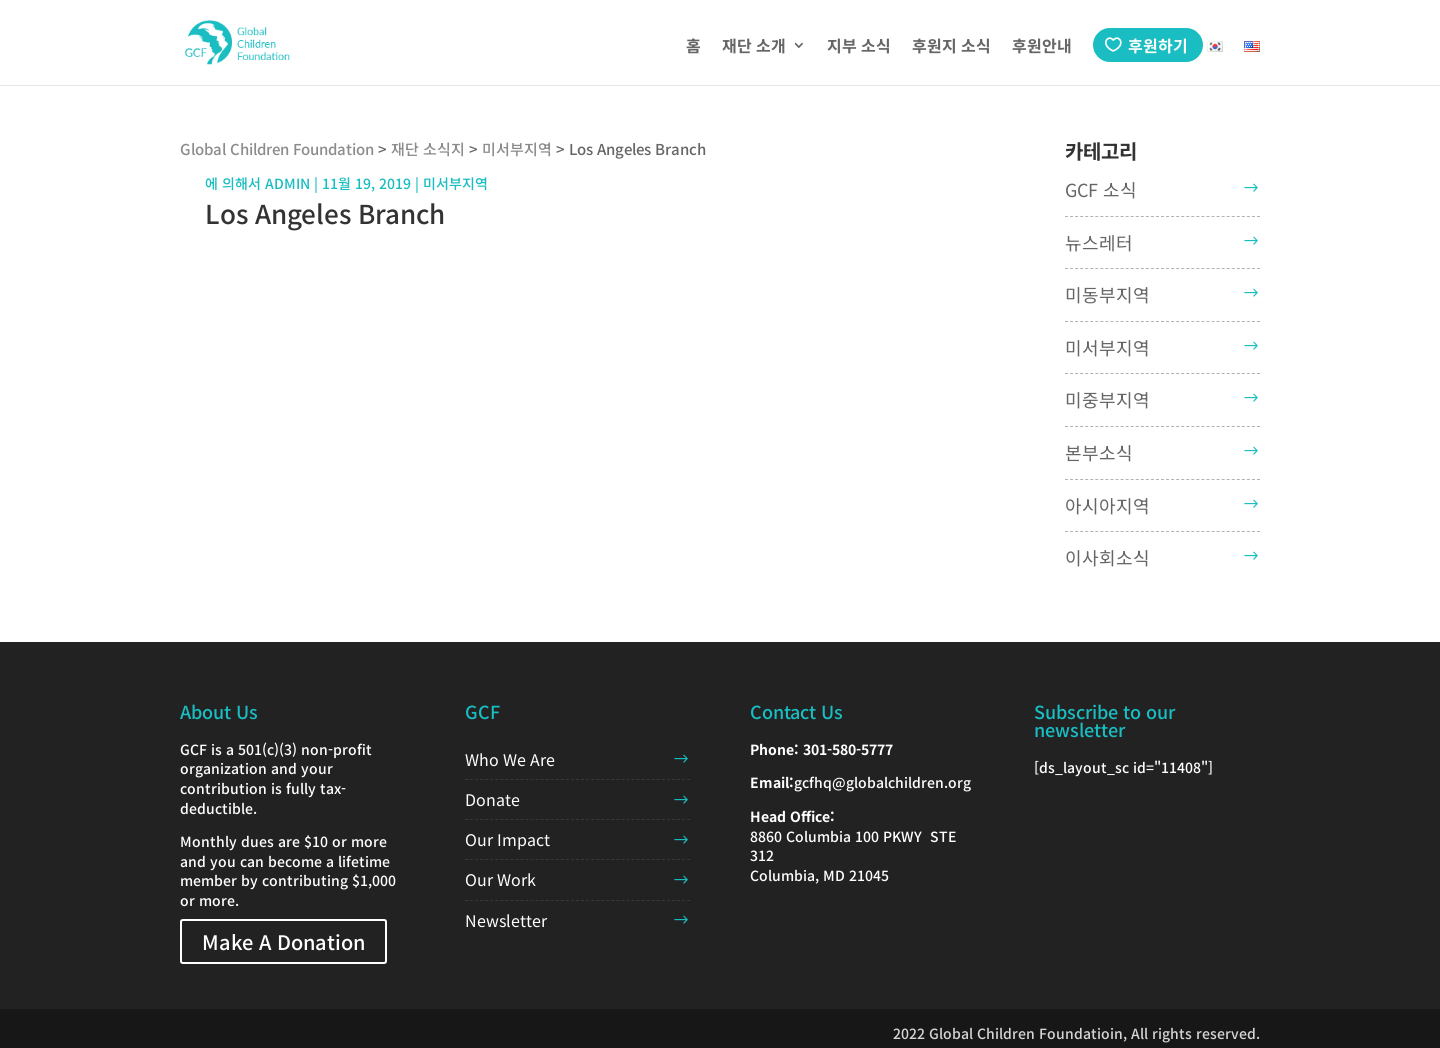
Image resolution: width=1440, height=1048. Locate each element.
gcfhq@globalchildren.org (882, 782)
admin (287, 183)
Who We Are (510, 759)
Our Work (500, 879)
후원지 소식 (951, 47)
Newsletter (506, 920)
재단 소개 (754, 47)
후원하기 (1158, 45)
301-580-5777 (848, 749)
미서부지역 (1107, 347)
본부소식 (1099, 452)
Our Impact (507, 839)
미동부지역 (1107, 294)
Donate (492, 799)
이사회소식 (1107, 557)
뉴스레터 (1099, 242)
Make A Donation (283, 941)
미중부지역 (1107, 399)
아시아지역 (1107, 505)
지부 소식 (859, 47)
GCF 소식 (1101, 189)
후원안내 (1042, 47)
